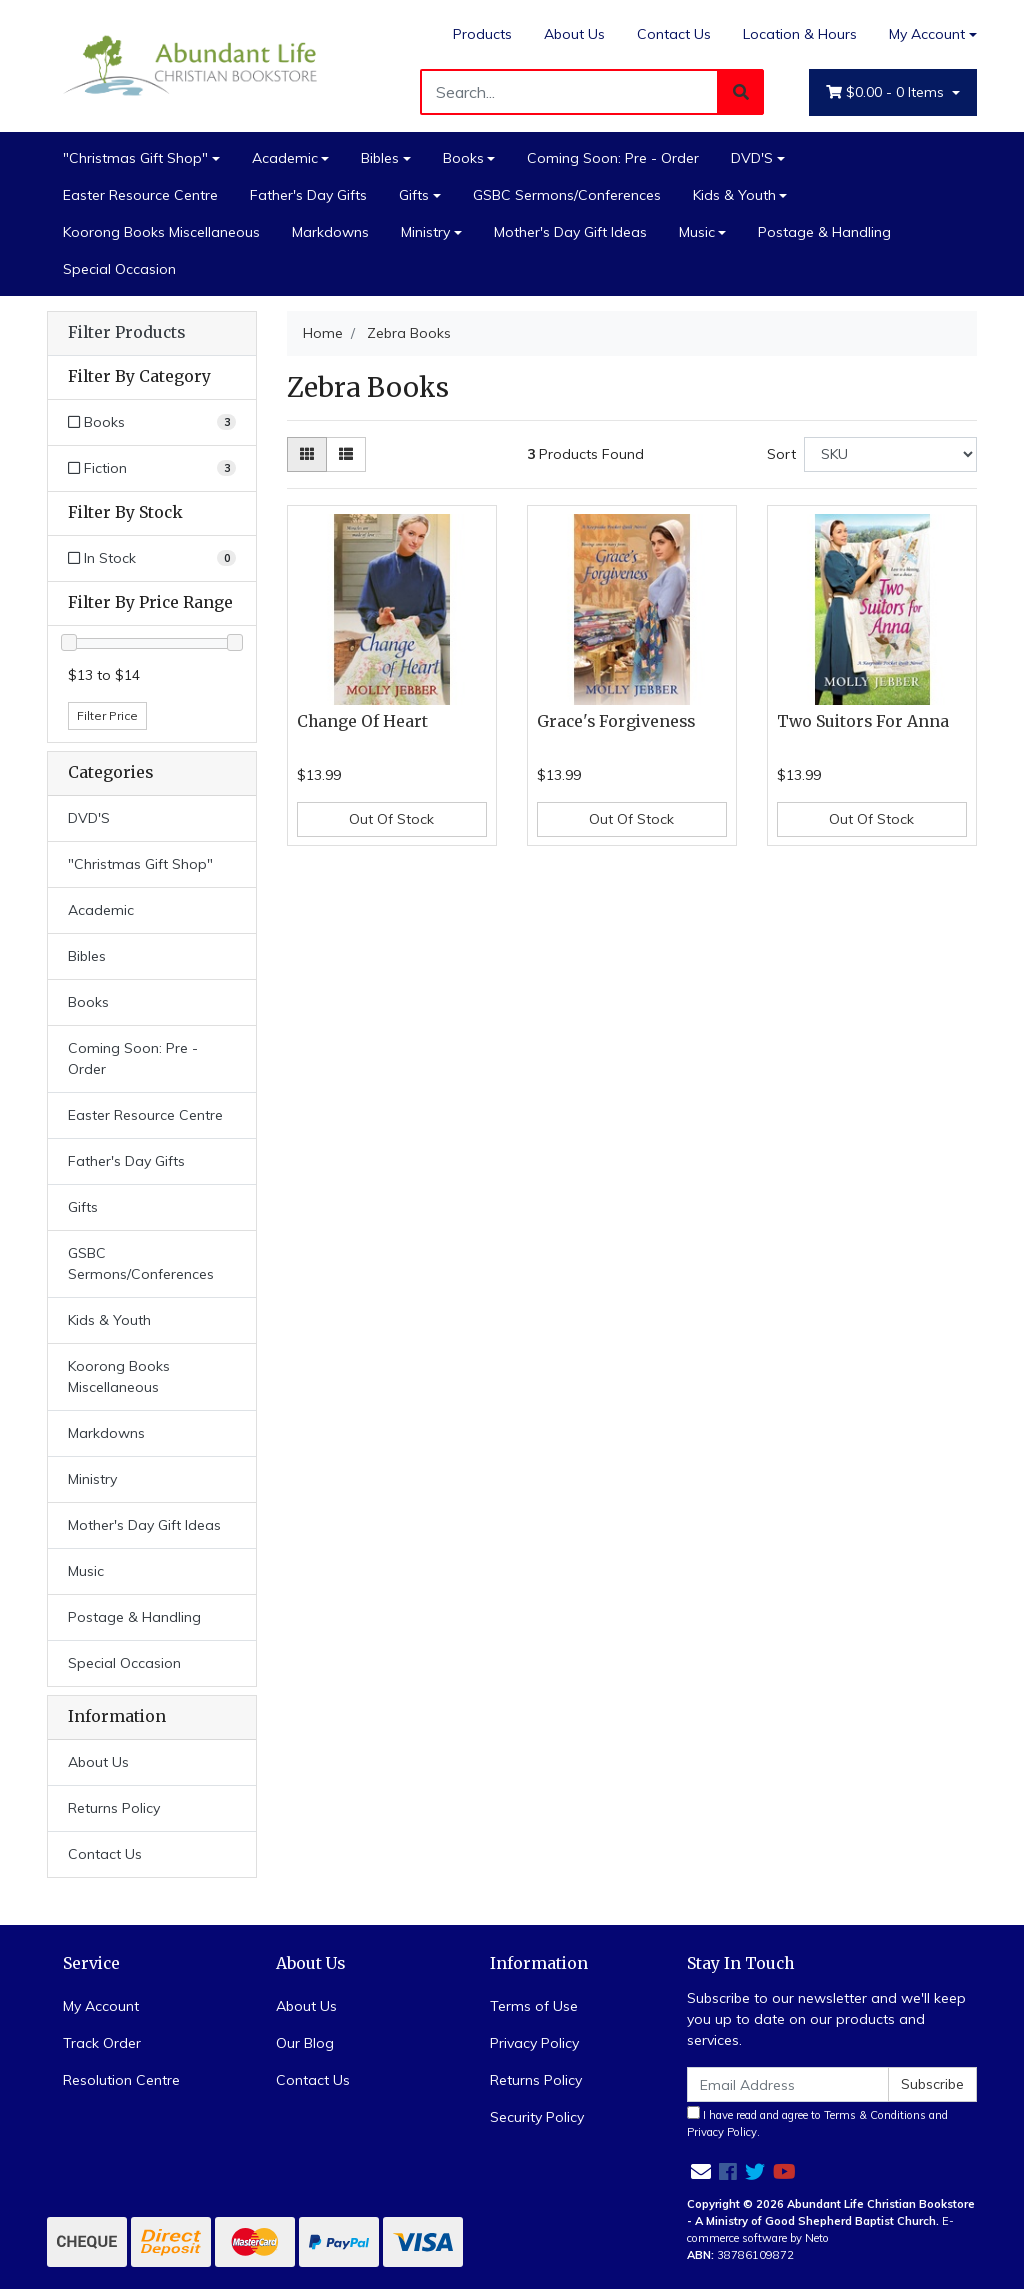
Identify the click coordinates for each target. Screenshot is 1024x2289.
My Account (101, 2006)
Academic (285, 158)
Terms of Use (534, 2006)
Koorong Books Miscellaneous (161, 232)
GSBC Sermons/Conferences (567, 195)
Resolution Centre (121, 2080)
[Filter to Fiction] (152, 468)
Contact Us (674, 34)
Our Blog (305, 2043)
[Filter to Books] (152, 422)
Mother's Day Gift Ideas (570, 232)
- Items (887, 92)
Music (697, 232)
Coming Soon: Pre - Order (613, 158)
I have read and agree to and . (817, 2122)
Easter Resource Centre (140, 195)
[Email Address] (788, 2084)
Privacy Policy (534, 2043)
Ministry (425, 232)
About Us (574, 34)
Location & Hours (800, 34)
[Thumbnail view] (307, 454)
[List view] (346, 454)
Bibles (380, 158)
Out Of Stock (391, 819)
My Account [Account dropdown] (927, 34)
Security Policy (537, 2117)
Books (463, 158)
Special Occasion (119, 269)
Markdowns (330, 232)
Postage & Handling (824, 232)
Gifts (414, 195)
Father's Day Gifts (308, 195)
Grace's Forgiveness (616, 721)
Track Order (102, 2043)
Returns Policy (114, 1808)
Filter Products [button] (126, 333)
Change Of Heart (362, 721)
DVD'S (752, 158)
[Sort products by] (890, 454)
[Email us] (701, 2171)
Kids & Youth (734, 195)
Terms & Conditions (875, 2115)
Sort (781, 454)
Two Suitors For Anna (863, 721)
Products (482, 34)
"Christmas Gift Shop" (135, 158)
